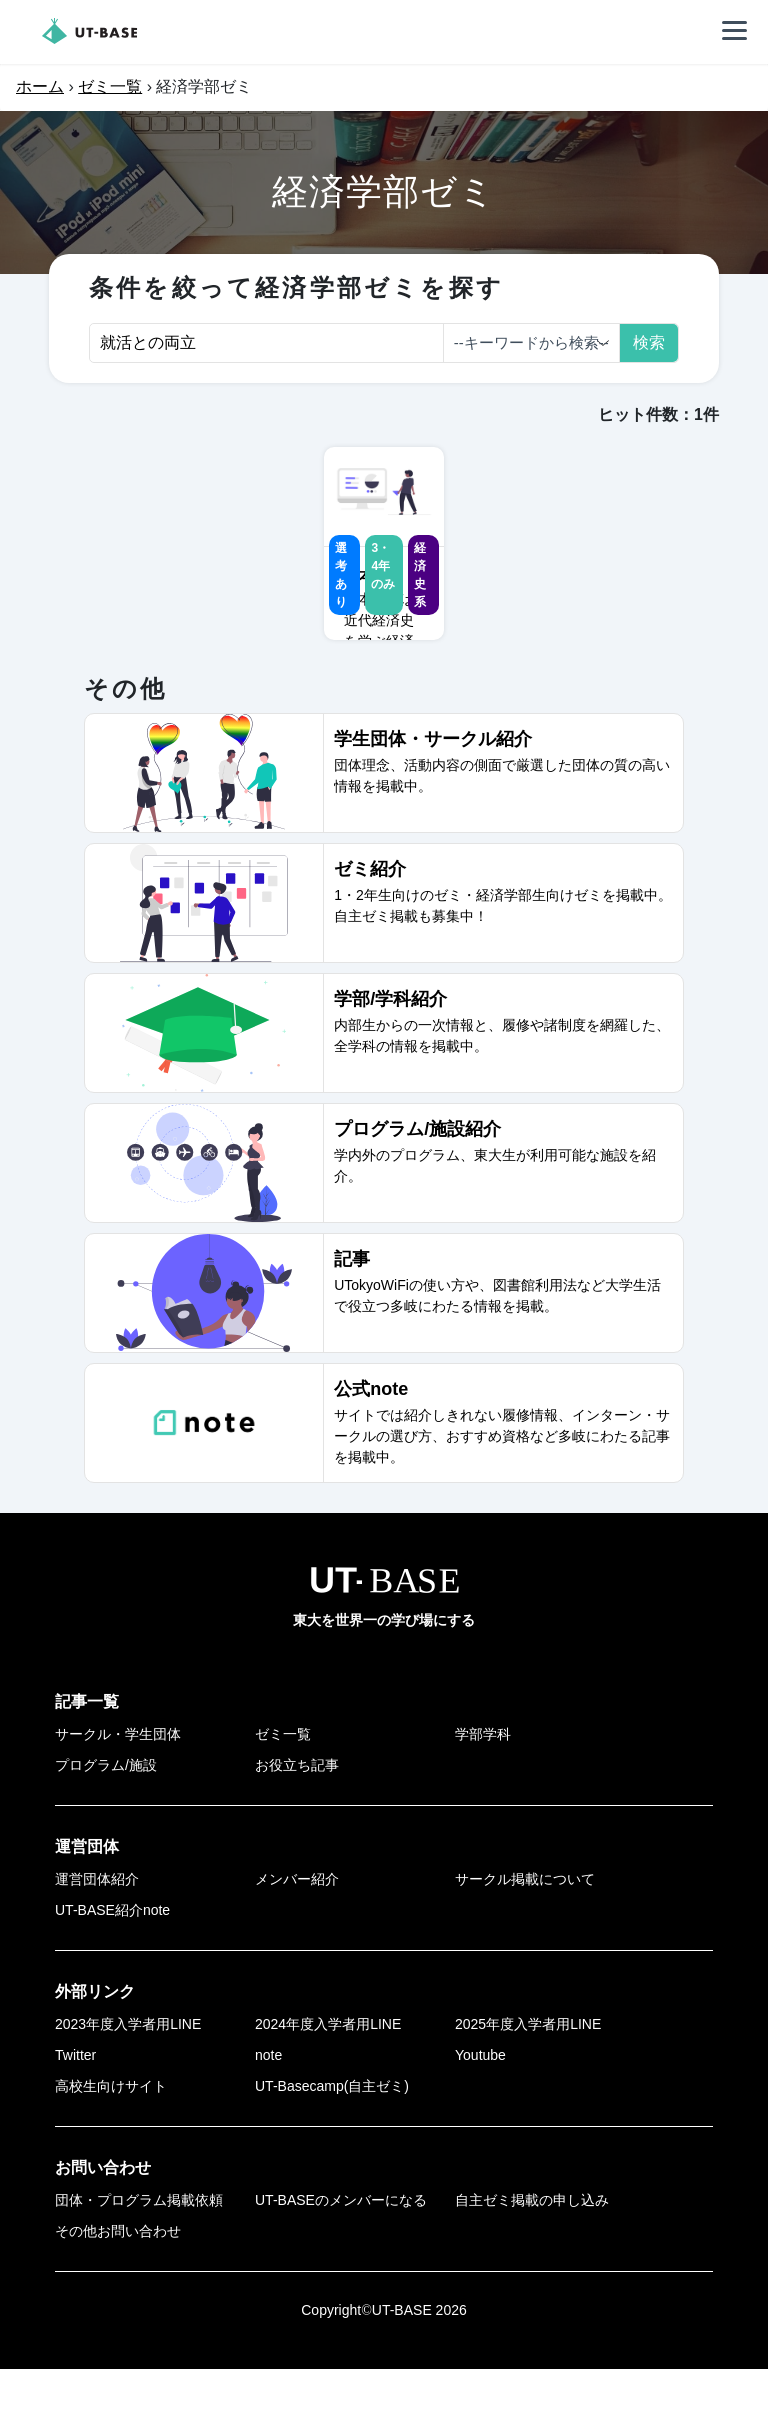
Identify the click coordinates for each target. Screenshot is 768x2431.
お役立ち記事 (297, 1827)
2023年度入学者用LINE (128, 2086)
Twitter (75, 2117)
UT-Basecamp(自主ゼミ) (332, 2148)
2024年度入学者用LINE (328, 2086)
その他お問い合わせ (118, 2293)
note (268, 2117)
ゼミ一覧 (110, 86)
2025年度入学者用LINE (528, 2086)
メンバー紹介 (297, 1941)
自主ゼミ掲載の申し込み (532, 2262)
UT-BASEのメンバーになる (341, 2262)
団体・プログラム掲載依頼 (139, 2262)
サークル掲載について (525, 1941)
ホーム (40, 86)
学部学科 (483, 1796)
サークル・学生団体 (118, 1796)
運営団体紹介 (97, 1941)
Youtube (480, 2117)
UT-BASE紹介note (112, 1972)
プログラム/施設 (106, 1827)
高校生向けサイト (111, 2148)
